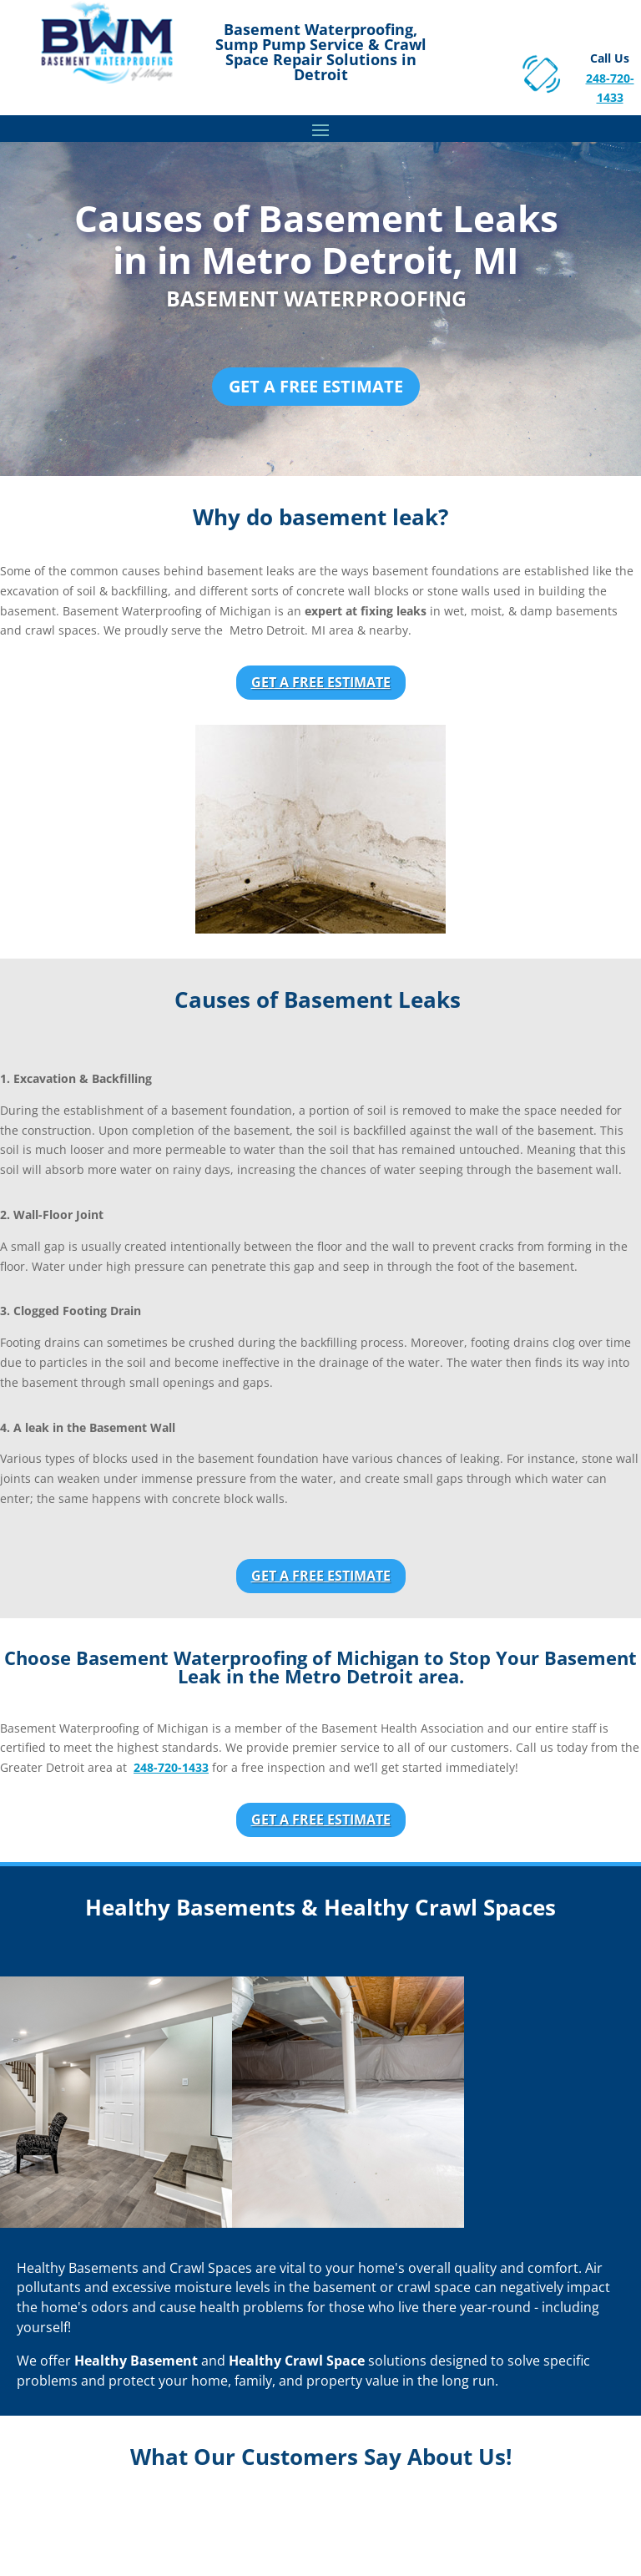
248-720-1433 (171, 1767)
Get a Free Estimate (316, 386)
